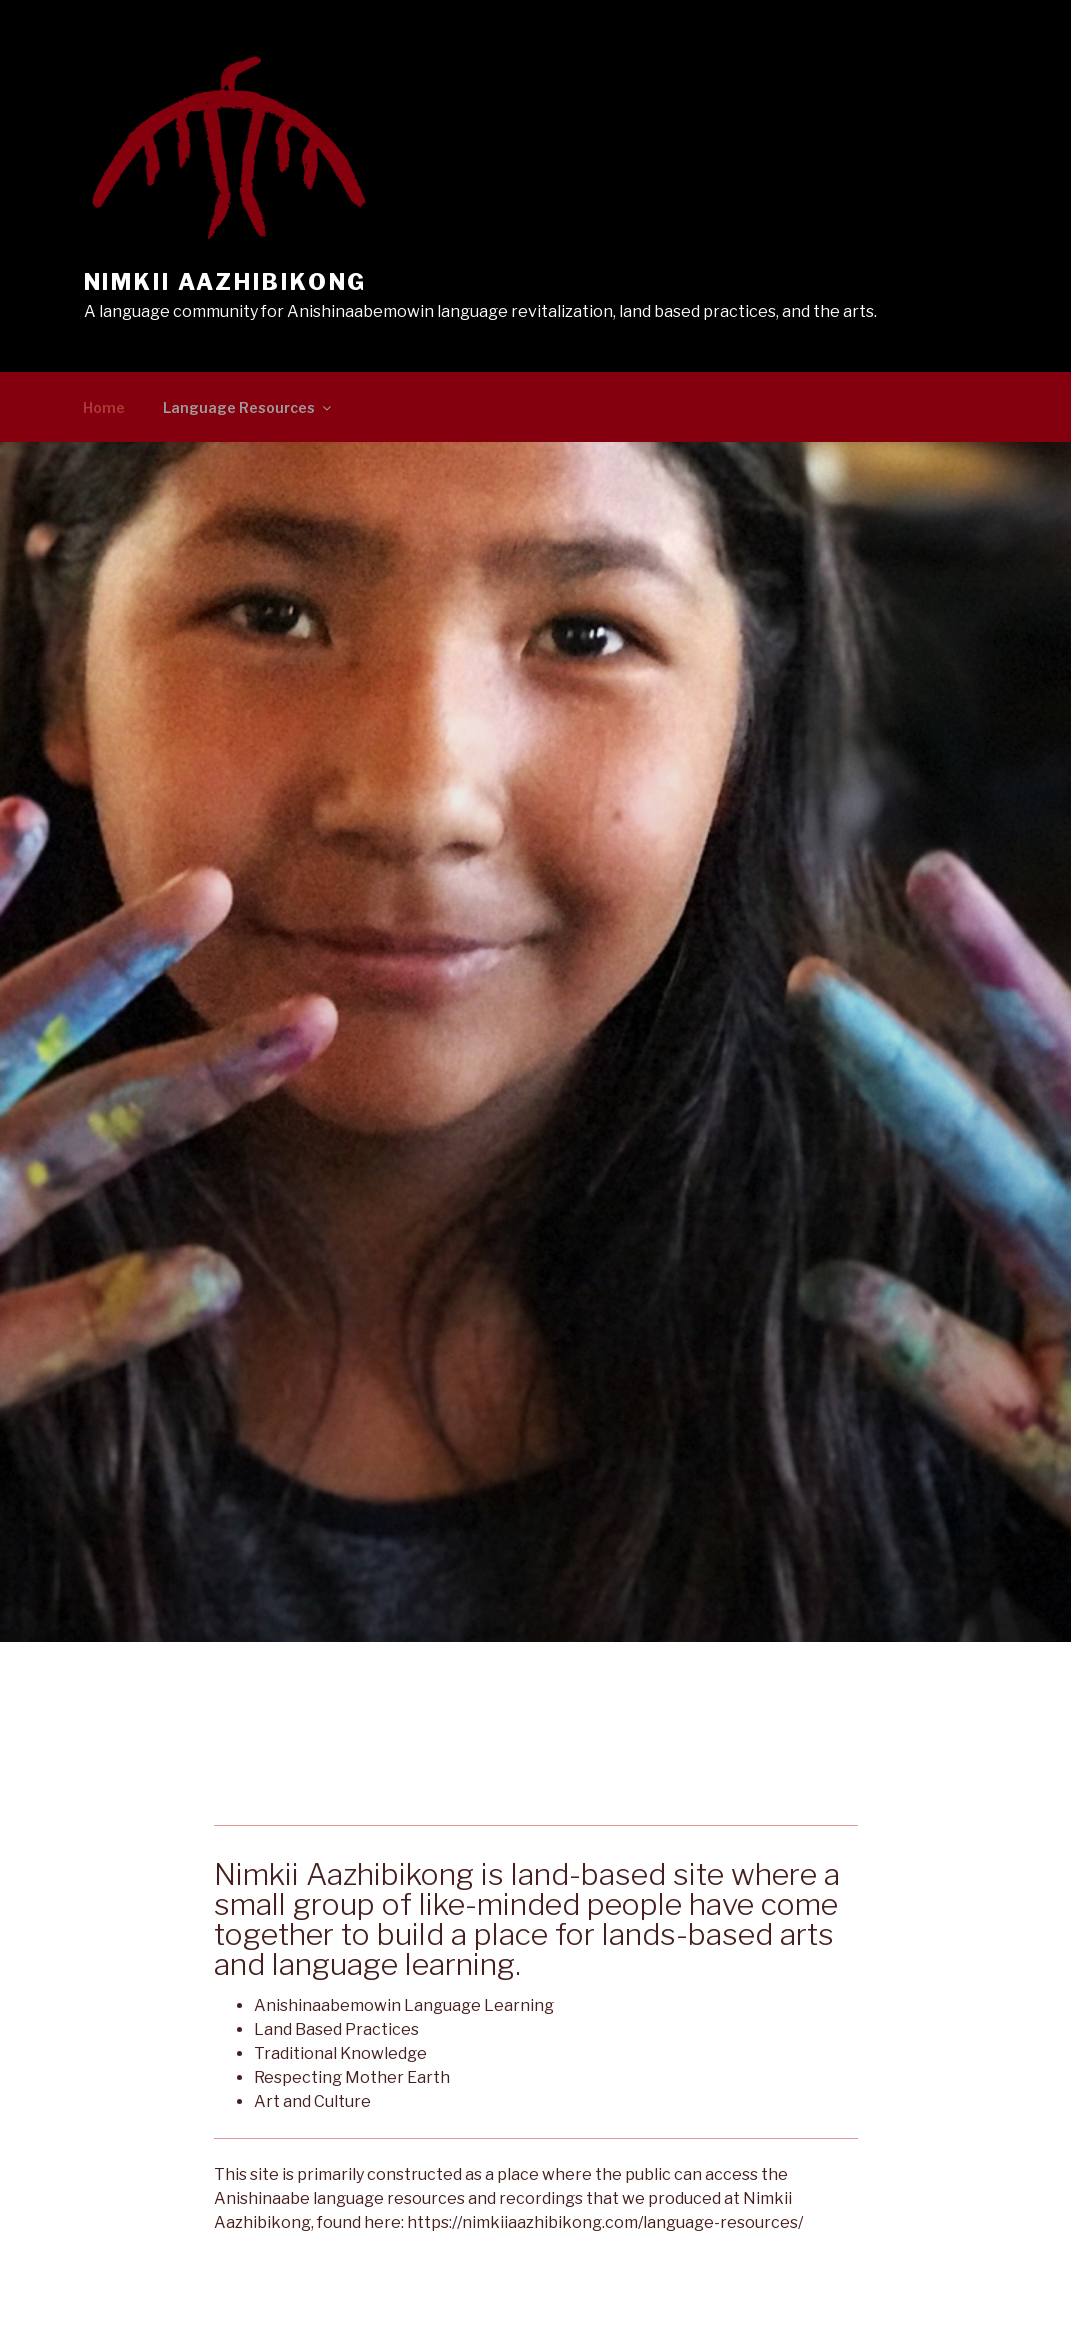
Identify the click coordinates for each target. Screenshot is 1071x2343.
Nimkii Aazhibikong (226, 282)
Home (104, 407)
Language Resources (248, 407)
